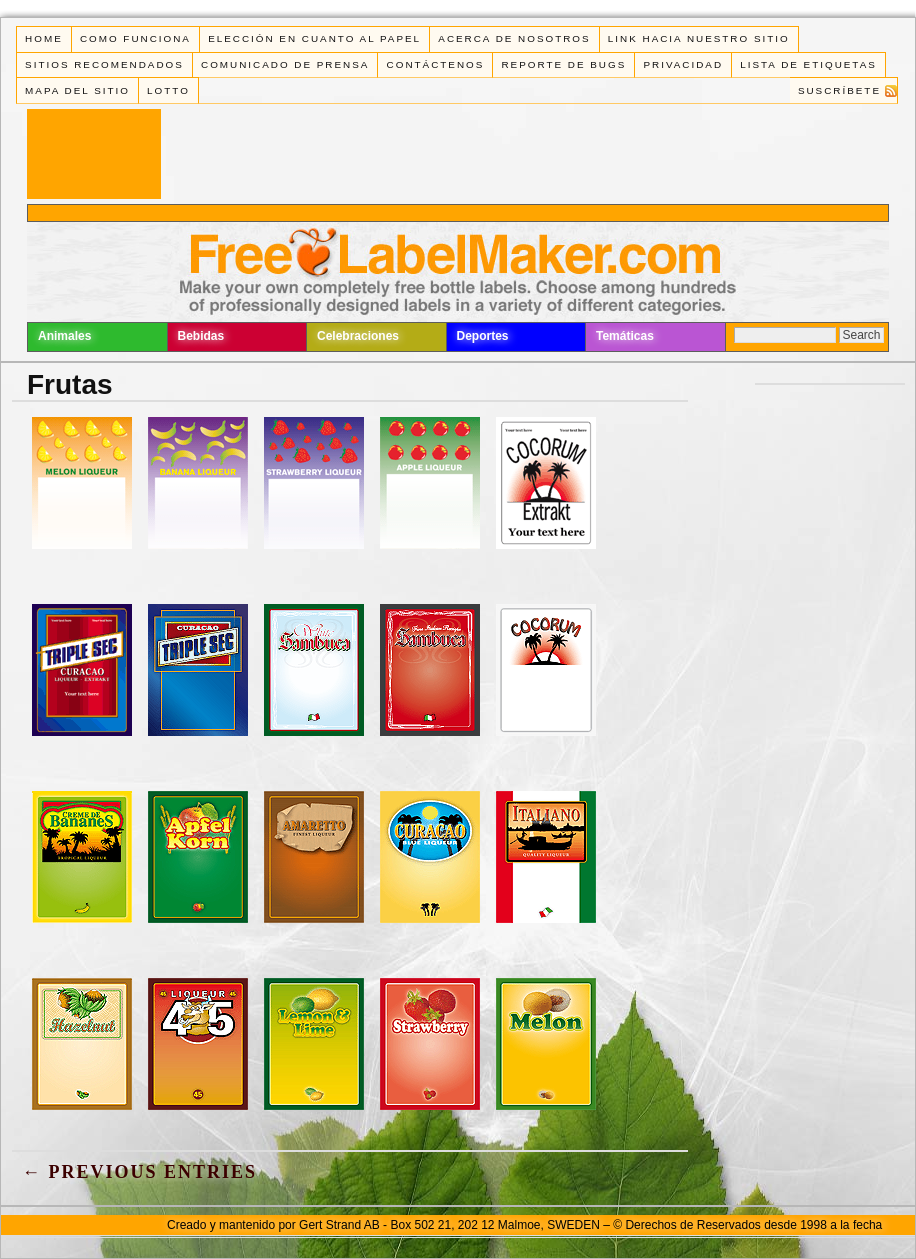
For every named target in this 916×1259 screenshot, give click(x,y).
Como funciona (135, 38)
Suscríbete (839, 90)
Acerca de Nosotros (514, 38)
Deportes (483, 336)
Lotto (168, 90)
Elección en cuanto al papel (314, 38)
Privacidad (683, 64)
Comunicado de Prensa (285, 64)
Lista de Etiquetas (808, 64)
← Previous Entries (139, 1172)
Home (44, 38)
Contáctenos (436, 64)
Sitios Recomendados (104, 64)
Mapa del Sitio (77, 90)
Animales (64, 336)
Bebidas (201, 336)
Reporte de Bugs (563, 64)
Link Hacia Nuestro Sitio (699, 38)
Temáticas (625, 336)
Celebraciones (358, 336)
